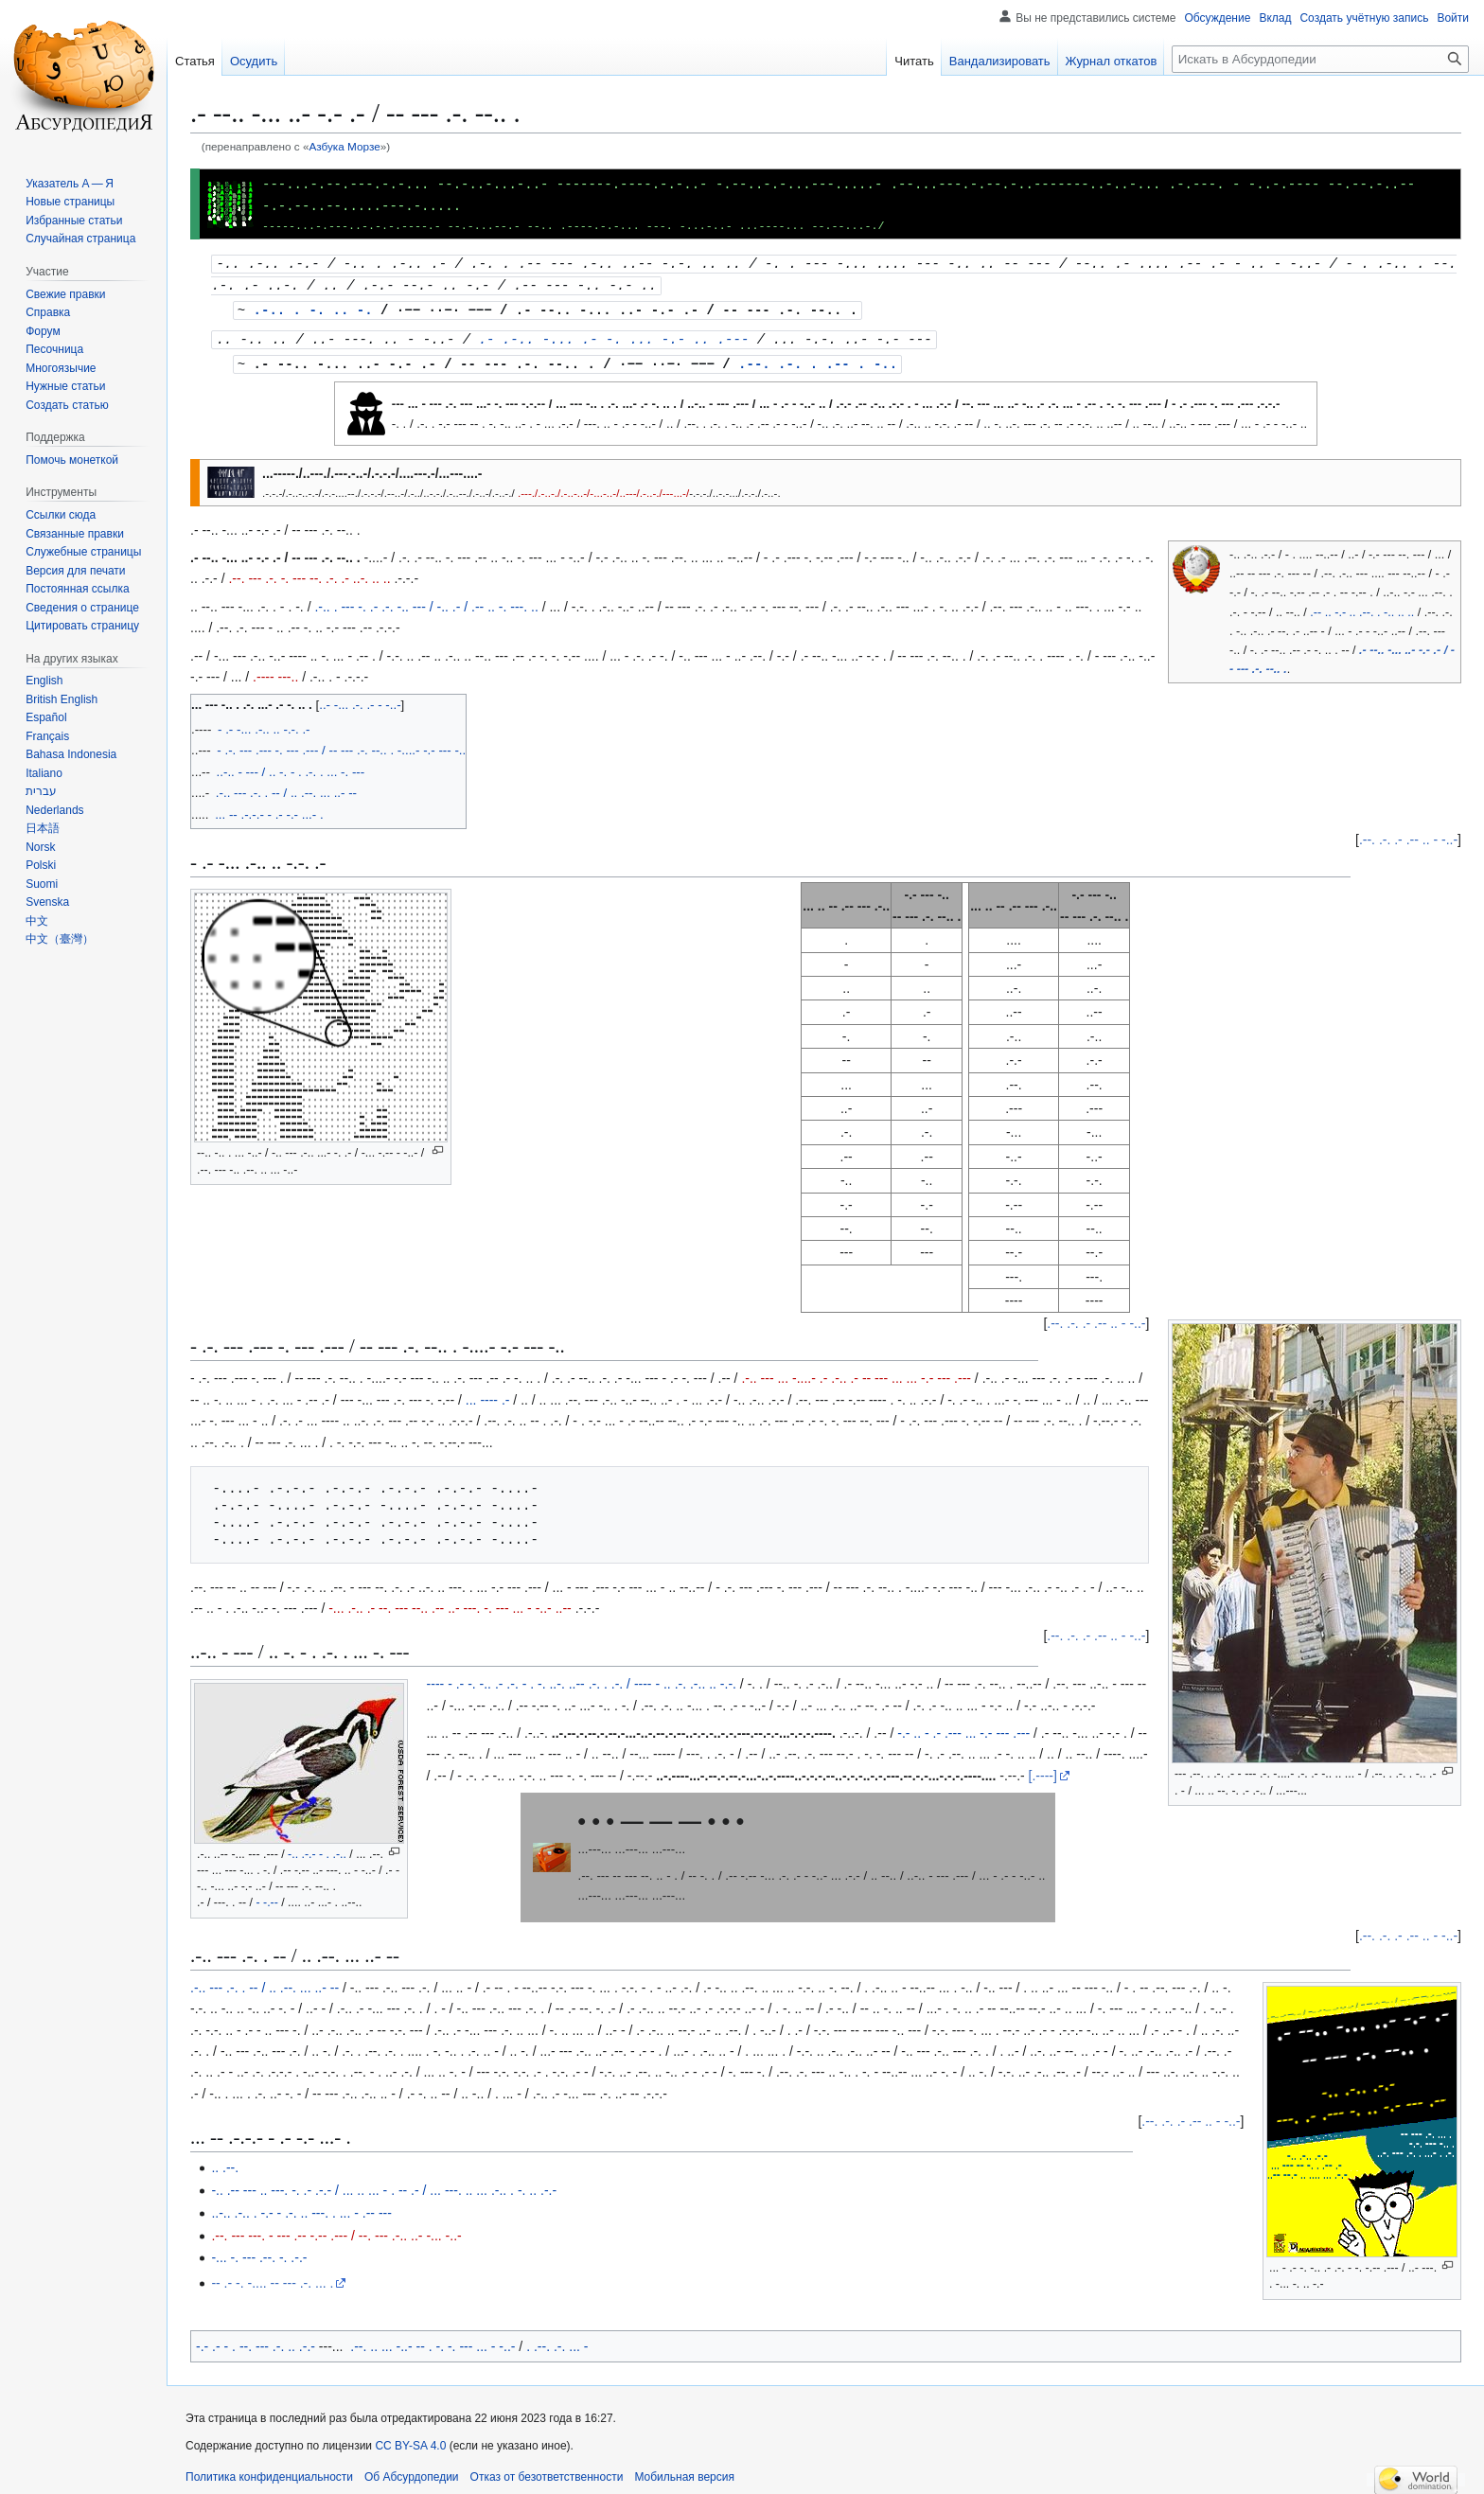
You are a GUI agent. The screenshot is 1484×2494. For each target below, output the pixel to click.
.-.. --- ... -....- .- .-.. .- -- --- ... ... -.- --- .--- (856, 1371)
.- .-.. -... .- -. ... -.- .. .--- (614, 334)
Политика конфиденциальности (269, 2470)
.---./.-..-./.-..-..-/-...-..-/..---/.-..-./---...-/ (603, 486)
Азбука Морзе (344, 146)
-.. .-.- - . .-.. (317, 1847)
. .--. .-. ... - (557, 2339)
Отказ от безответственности (547, 2470)
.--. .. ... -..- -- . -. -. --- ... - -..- (432, 2339)
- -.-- (266, 1895)
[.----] (1043, 1769)
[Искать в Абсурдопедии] (1320, 59)
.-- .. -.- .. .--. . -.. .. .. (1362, 605)
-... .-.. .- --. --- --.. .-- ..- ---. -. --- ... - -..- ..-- (450, 1601)
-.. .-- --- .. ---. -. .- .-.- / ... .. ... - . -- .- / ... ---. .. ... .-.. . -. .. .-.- (383, 2183)
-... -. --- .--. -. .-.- (259, 2250)
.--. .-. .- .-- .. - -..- (1408, 832)
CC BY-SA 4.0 (410, 2439)
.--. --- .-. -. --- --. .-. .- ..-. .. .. (309, 571)
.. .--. (224, 2160)
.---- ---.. (275, 670)
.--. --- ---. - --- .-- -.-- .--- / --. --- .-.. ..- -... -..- (336, 2229)
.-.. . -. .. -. (313, 305)
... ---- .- (488, 1393)
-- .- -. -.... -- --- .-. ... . (272, 2276)
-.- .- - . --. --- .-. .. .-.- (255, 2339)
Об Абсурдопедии (411, 2470)
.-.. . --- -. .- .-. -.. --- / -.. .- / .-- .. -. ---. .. (426, 600)
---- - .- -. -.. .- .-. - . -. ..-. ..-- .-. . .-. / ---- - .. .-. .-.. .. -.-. (581, 1677)
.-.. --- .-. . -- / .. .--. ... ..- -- (264, 1981)
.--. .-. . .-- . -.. (817, 357)
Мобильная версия (684, 2470)
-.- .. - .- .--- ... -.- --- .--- (963, 1726)
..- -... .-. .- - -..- (359, 698)
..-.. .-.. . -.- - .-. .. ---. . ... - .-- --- (301, 2206)
